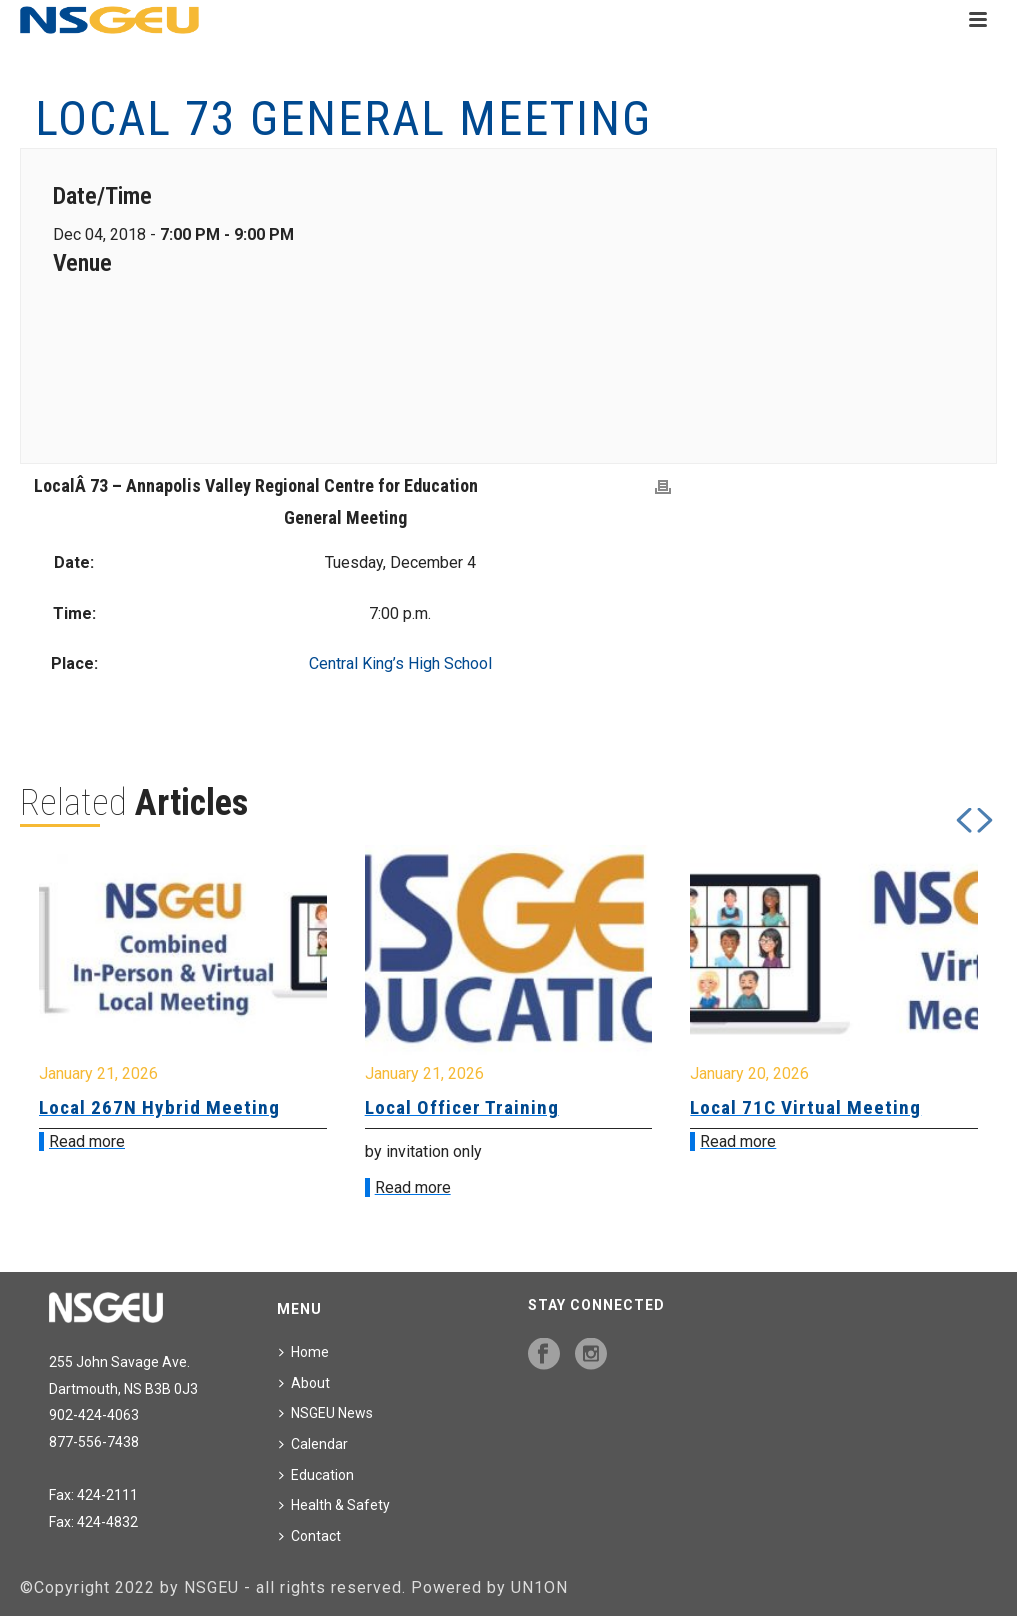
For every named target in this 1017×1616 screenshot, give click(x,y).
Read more (87, 1141)
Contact (310, 1536)
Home (304, 1352)
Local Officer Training (462, 1107)
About (304, 1383)
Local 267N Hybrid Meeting (159, 1107)
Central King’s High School (400, 663)
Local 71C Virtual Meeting (805, 1107)
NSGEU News (326, 1413)
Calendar (313, 1444)
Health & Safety (334, 1505)
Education (316, 1475)
